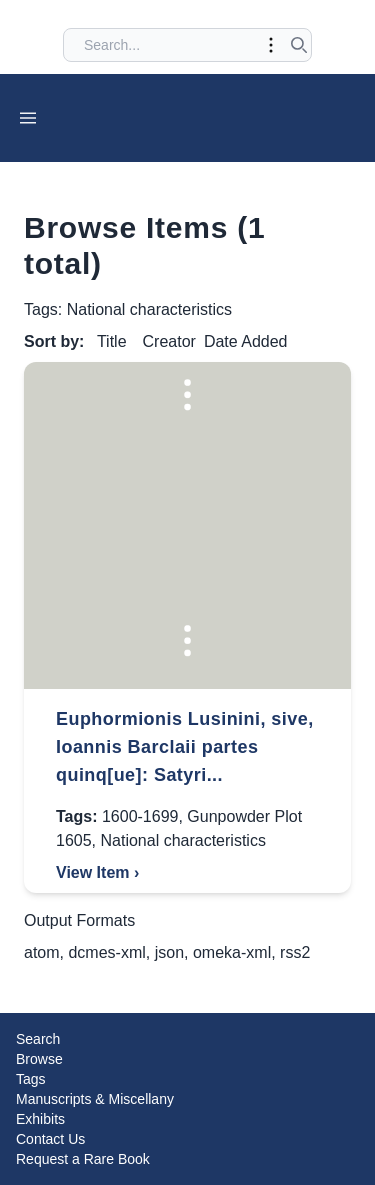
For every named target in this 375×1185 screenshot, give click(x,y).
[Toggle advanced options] (271, 45)
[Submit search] (299, 45)
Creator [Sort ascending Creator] (169, 341)
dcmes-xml (106, 952)
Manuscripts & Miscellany (95, 1099)
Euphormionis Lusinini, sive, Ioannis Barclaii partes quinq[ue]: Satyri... (185, 747)
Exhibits (40, 1119)
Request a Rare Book (83, 1159)
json (169, 952)
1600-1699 (140, 816)
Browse (39, 1059)
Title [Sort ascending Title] (112, 341)
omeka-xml (232, 952)
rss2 (295, 952)
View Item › (97, 872)
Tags (31, 1079)
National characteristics (182, 840)
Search (38, 1039)
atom (42, 952)
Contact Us (50, 1139)
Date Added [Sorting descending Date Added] (246, 341)
